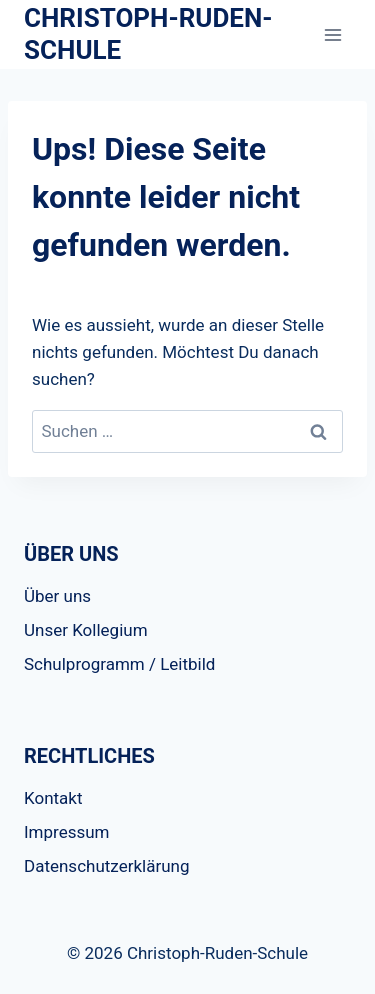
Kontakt (53, 798)
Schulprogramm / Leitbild (119, 664)
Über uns (57, 596)
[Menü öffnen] (332, 34)
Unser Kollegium (86, 630)
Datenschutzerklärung (106, 866)
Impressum (67, 832)
